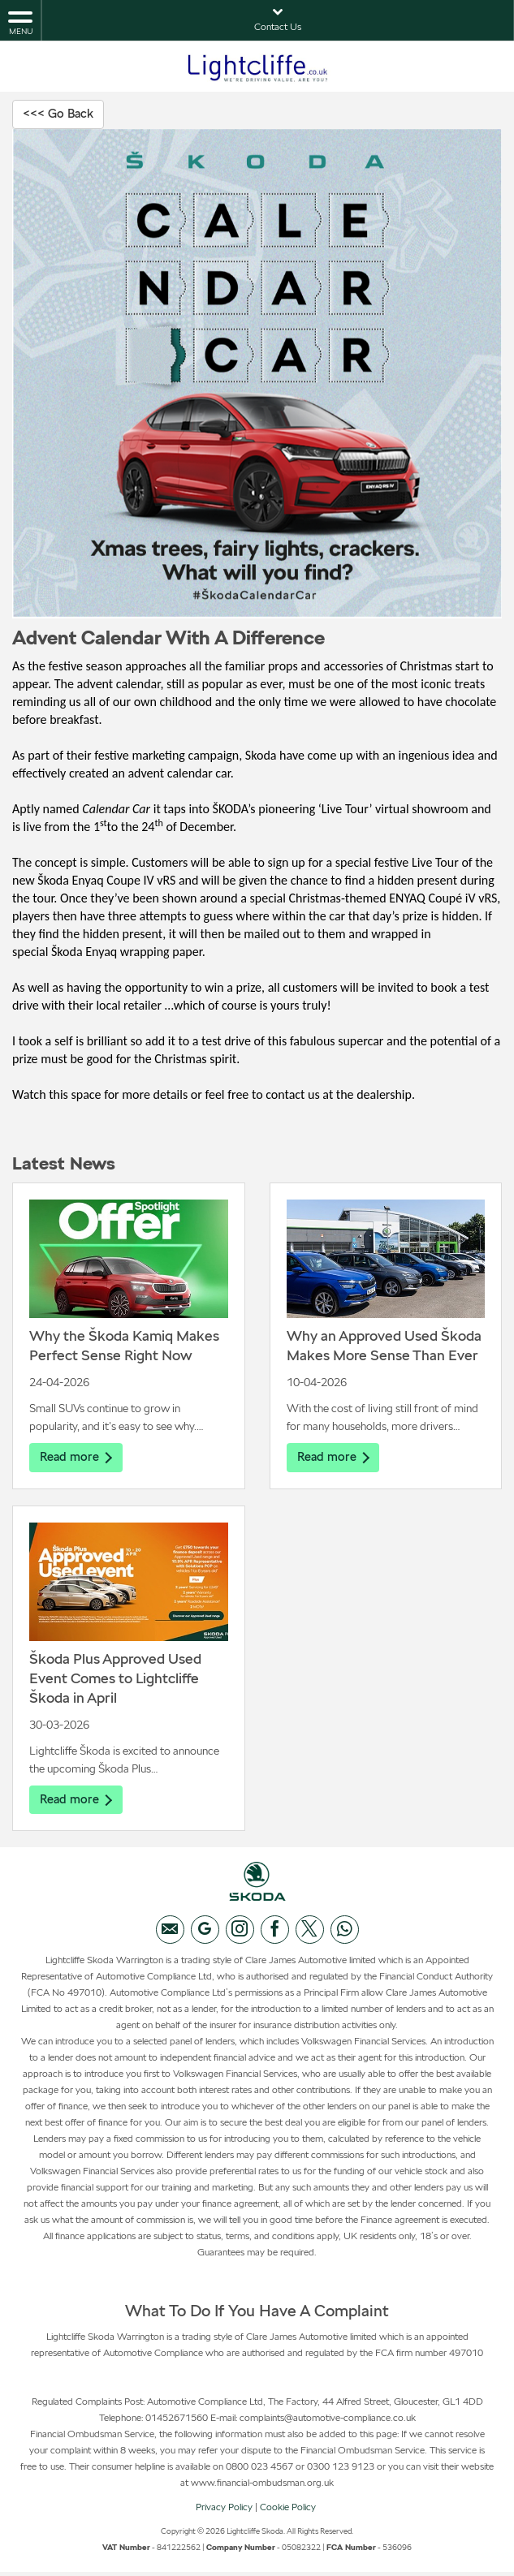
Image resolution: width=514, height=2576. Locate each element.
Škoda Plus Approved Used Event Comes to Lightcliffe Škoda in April (115, 1681)
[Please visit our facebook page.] (275, 1933)
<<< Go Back (61, 114)
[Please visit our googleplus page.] (205, 1933)
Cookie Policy (288, 2511)
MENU (20, 22)
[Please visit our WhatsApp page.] (344, 1933)
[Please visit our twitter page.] (310, 1933)
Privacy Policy (224, 2511)
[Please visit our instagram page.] (240, 1933)
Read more (78, 1459)
